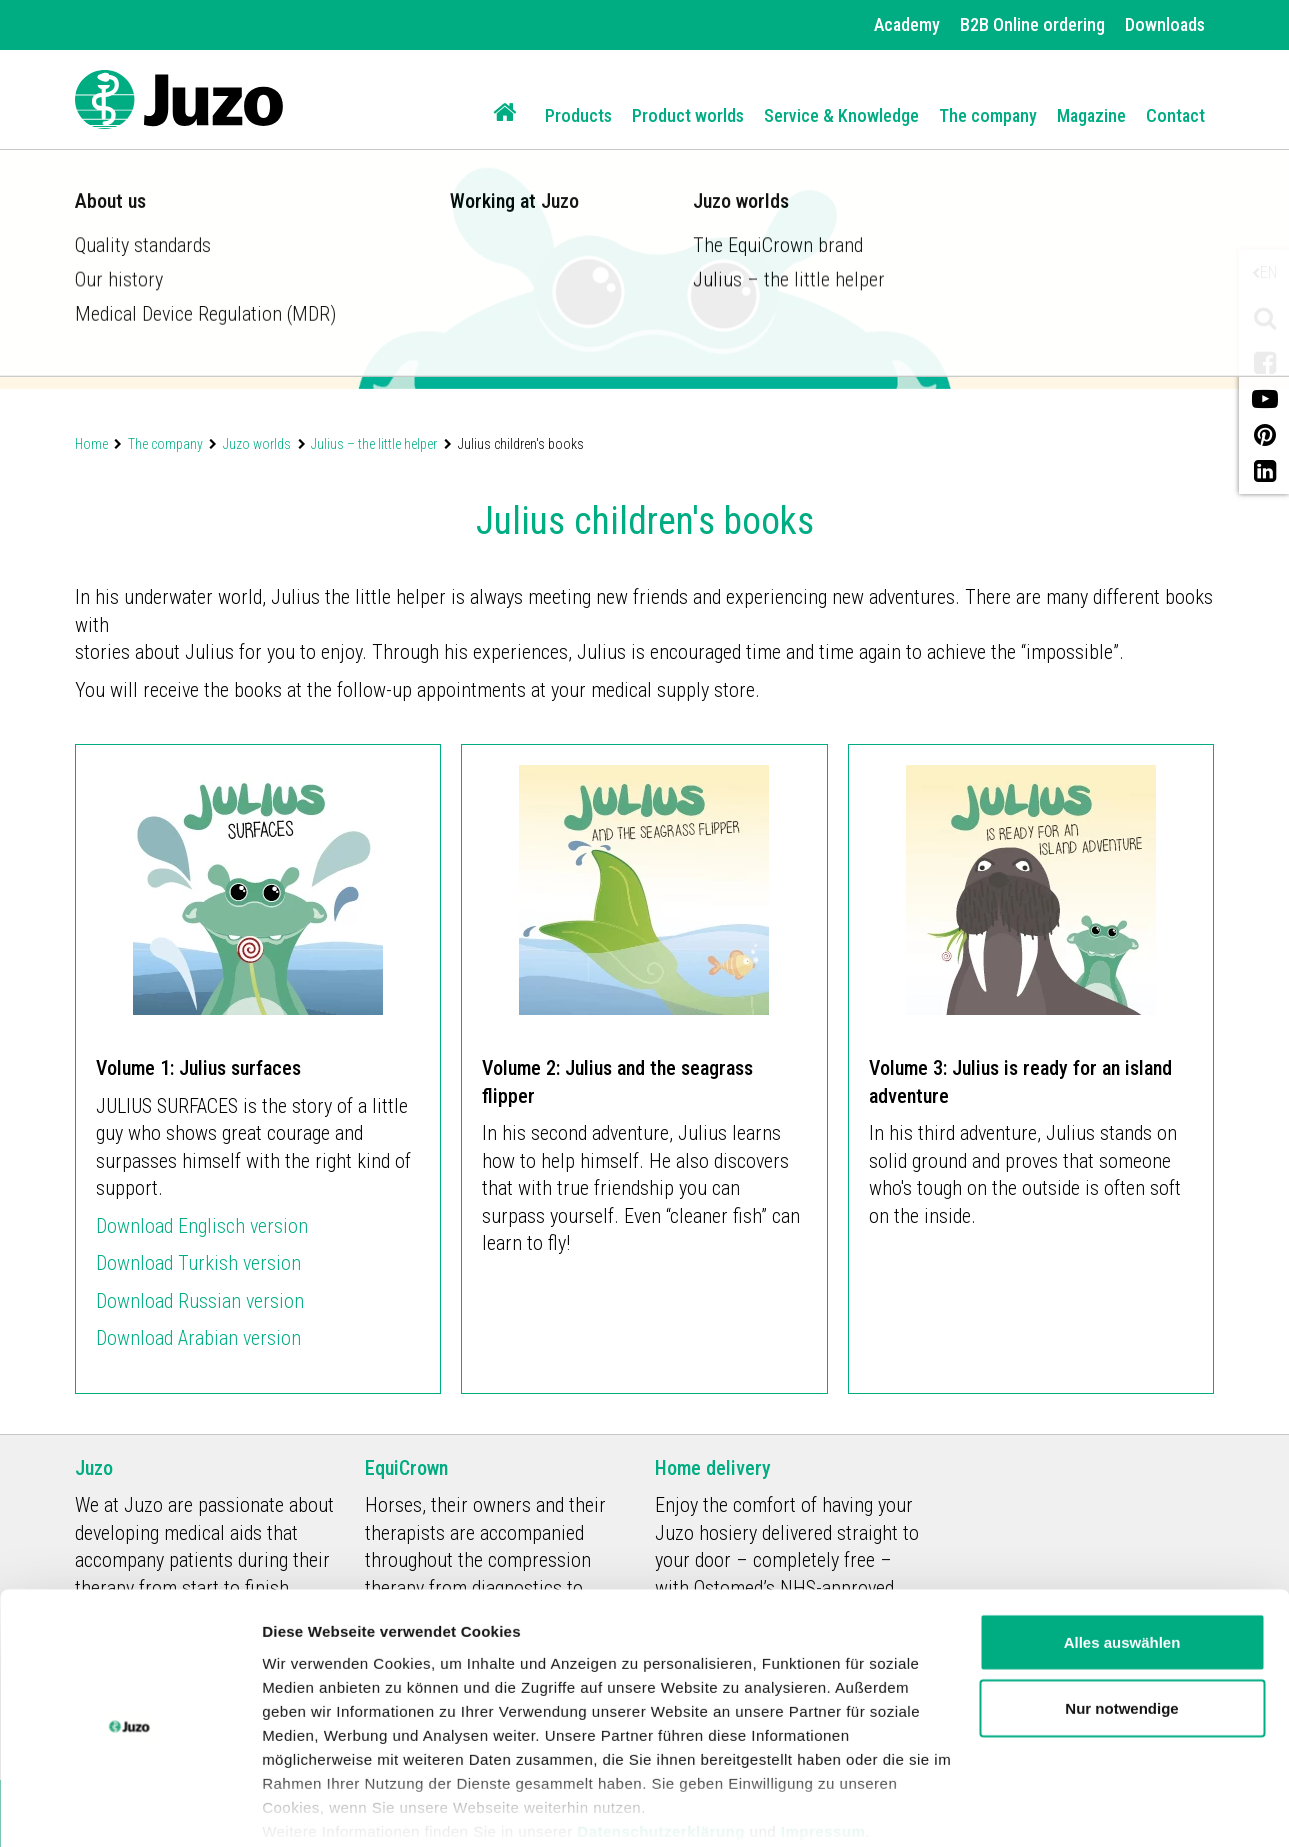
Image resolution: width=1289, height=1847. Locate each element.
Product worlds (688, 115)
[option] (644, 194)
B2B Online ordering (1032, 24)
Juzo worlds (257, 444)
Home (91, 444)
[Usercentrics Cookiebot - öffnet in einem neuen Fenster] (129, 1808)
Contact (1175, 115)
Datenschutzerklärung (661, 1754)
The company (988, 115)
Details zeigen (312, 1807)
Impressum (823, 1754)
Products (578, 115)
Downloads (1165, 24)
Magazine (1091, 115)
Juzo (94, 1468)
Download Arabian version (201, 1338)
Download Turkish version (198, 1263)
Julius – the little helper (374, 444)
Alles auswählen (1122, 1566)
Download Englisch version (202, 1226)
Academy (907, 24)
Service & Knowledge (841, 115)
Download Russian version (200, 1301)
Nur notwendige (1121, 1632)
